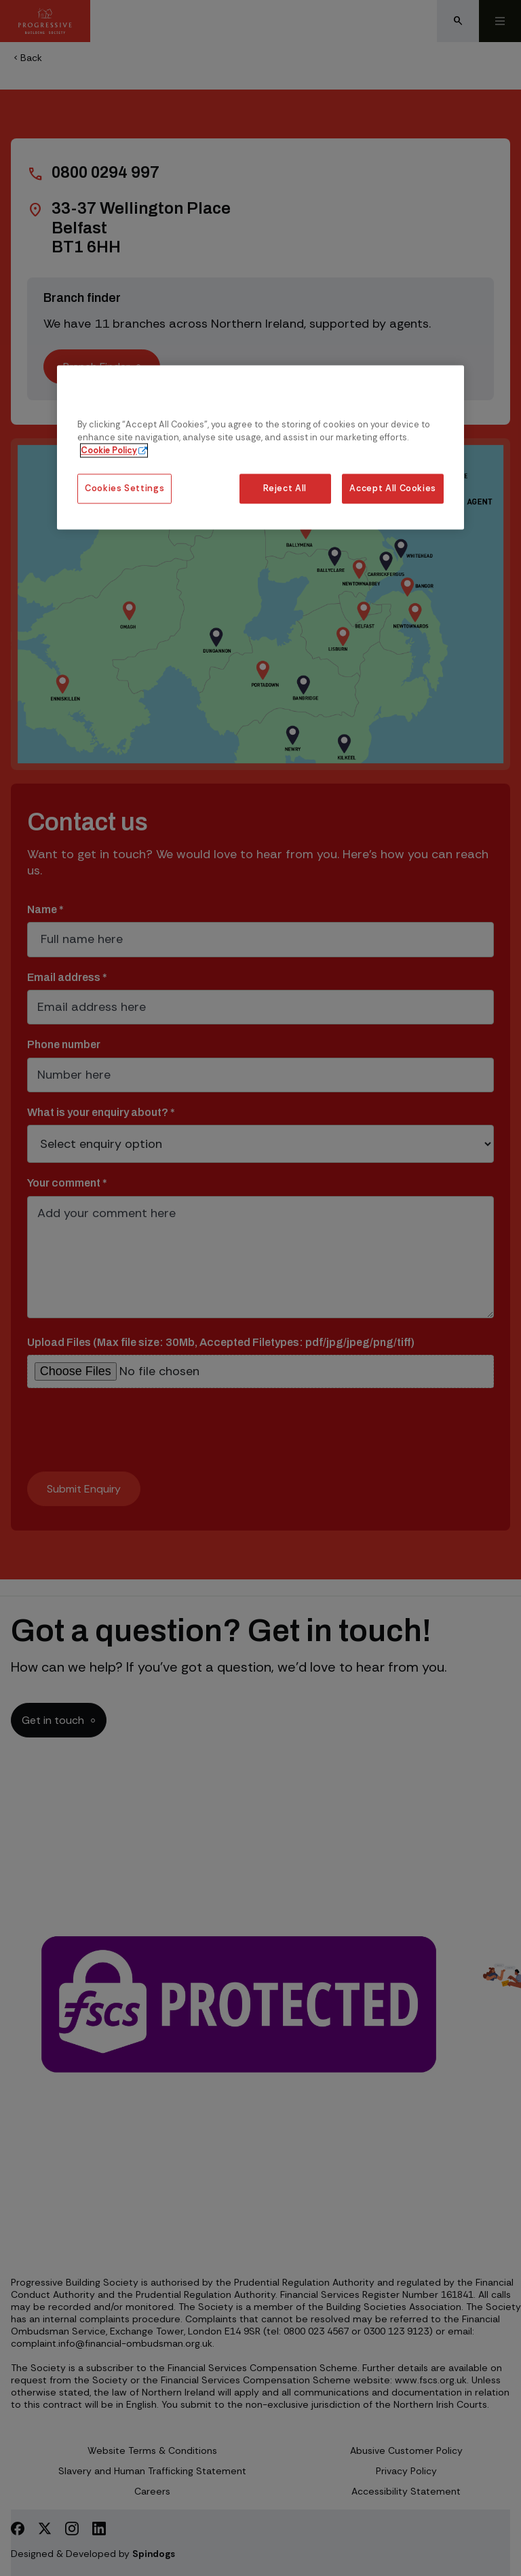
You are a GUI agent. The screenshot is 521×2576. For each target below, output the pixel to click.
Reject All (284, 489)
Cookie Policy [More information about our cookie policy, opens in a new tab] (109, 450)
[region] (260, 447)
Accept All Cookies (392, 489)
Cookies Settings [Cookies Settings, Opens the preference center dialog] (124, 489)
